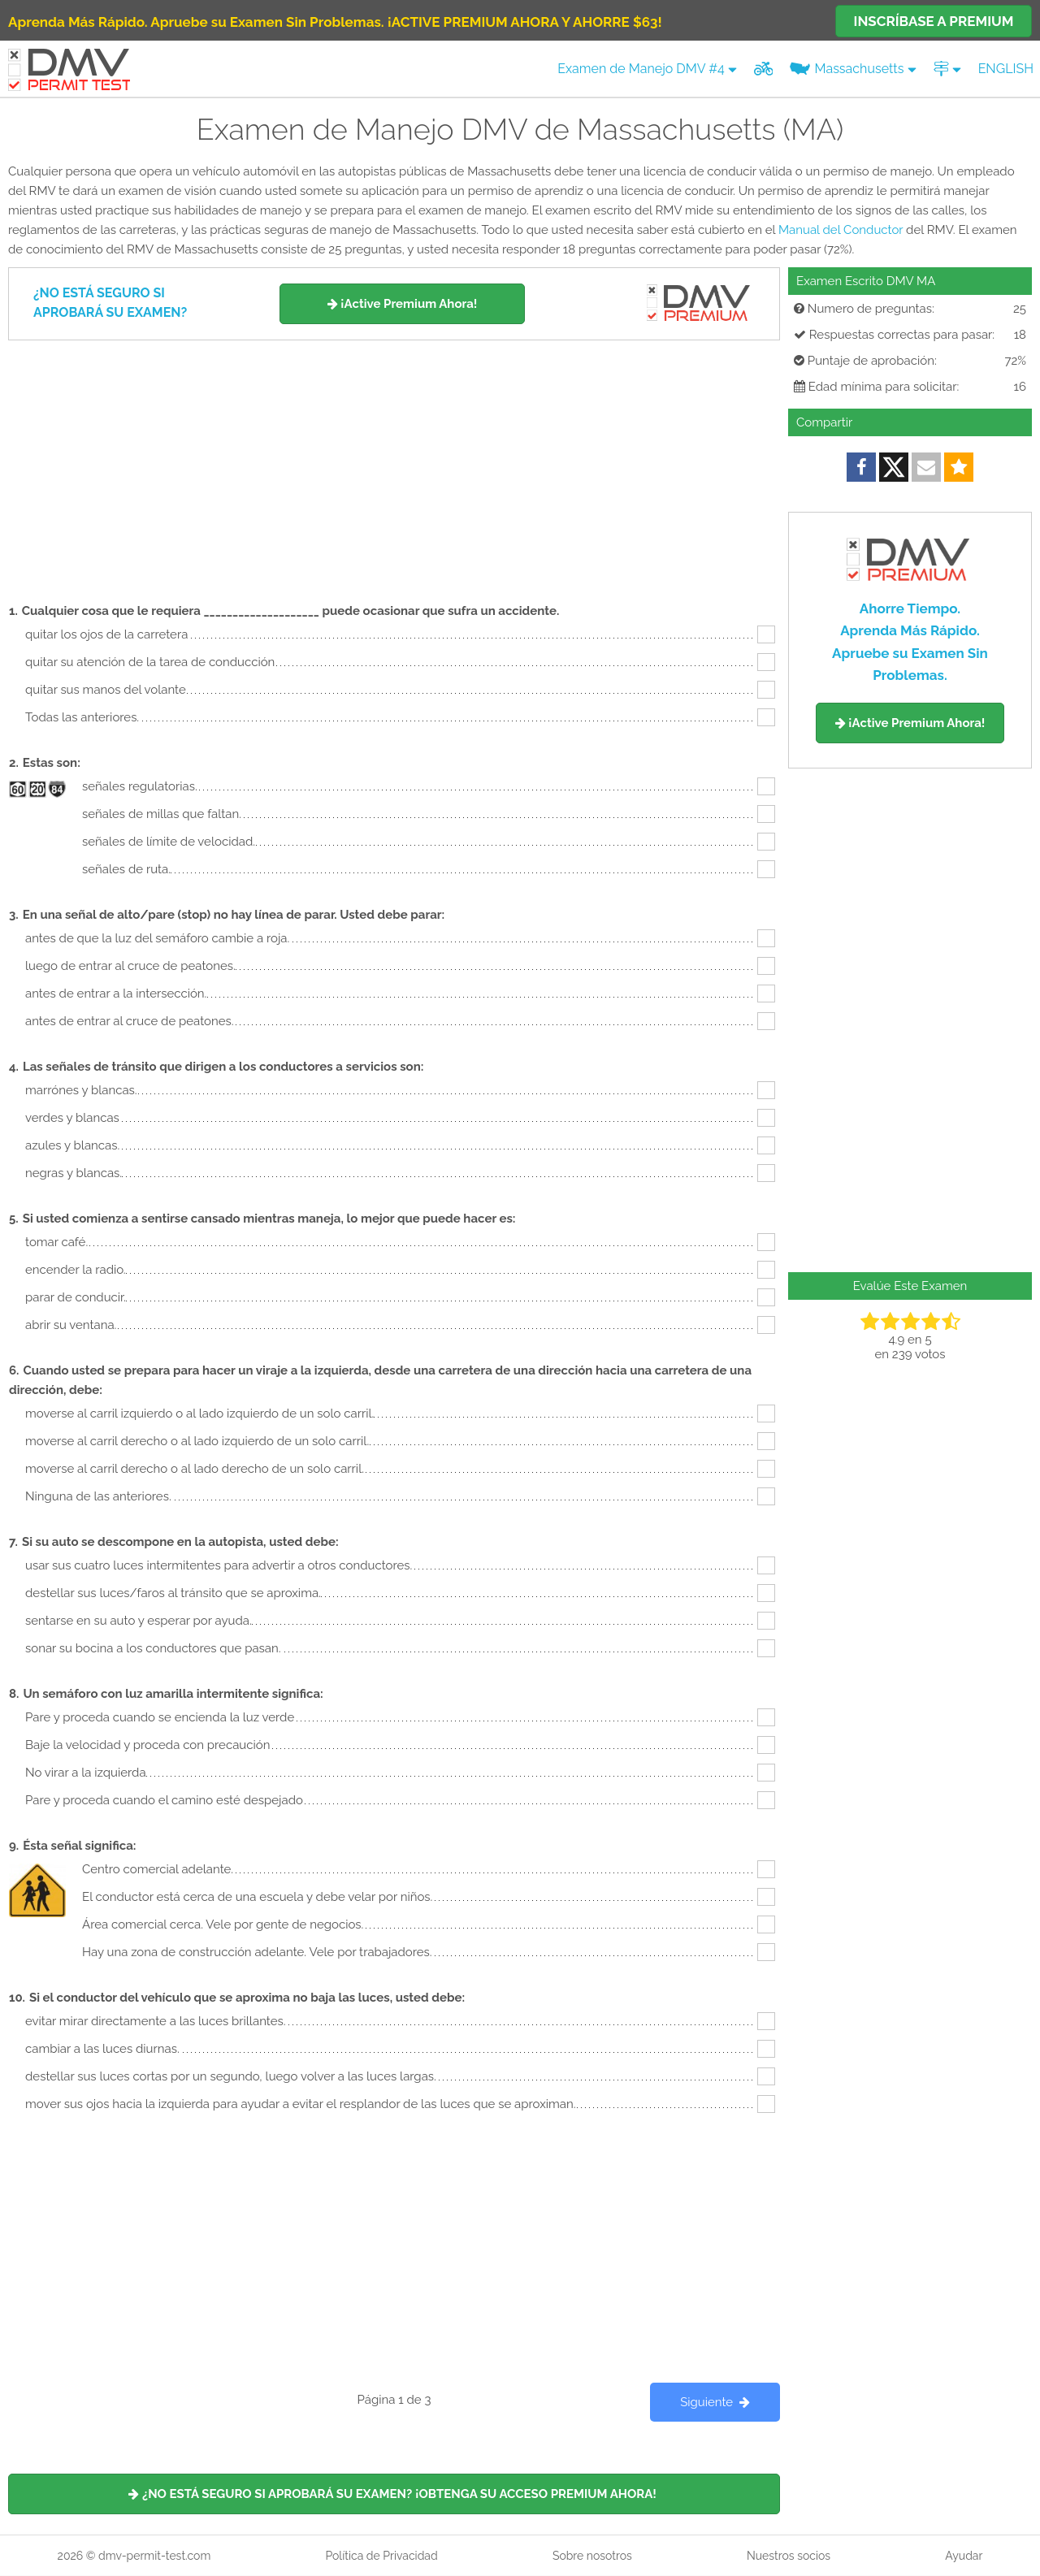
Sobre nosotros (592, 2555)
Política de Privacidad (381, 2555)
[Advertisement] (394, 462)
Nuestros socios (788, 2555)
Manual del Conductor (840, 230)
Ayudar (963, 2555)
